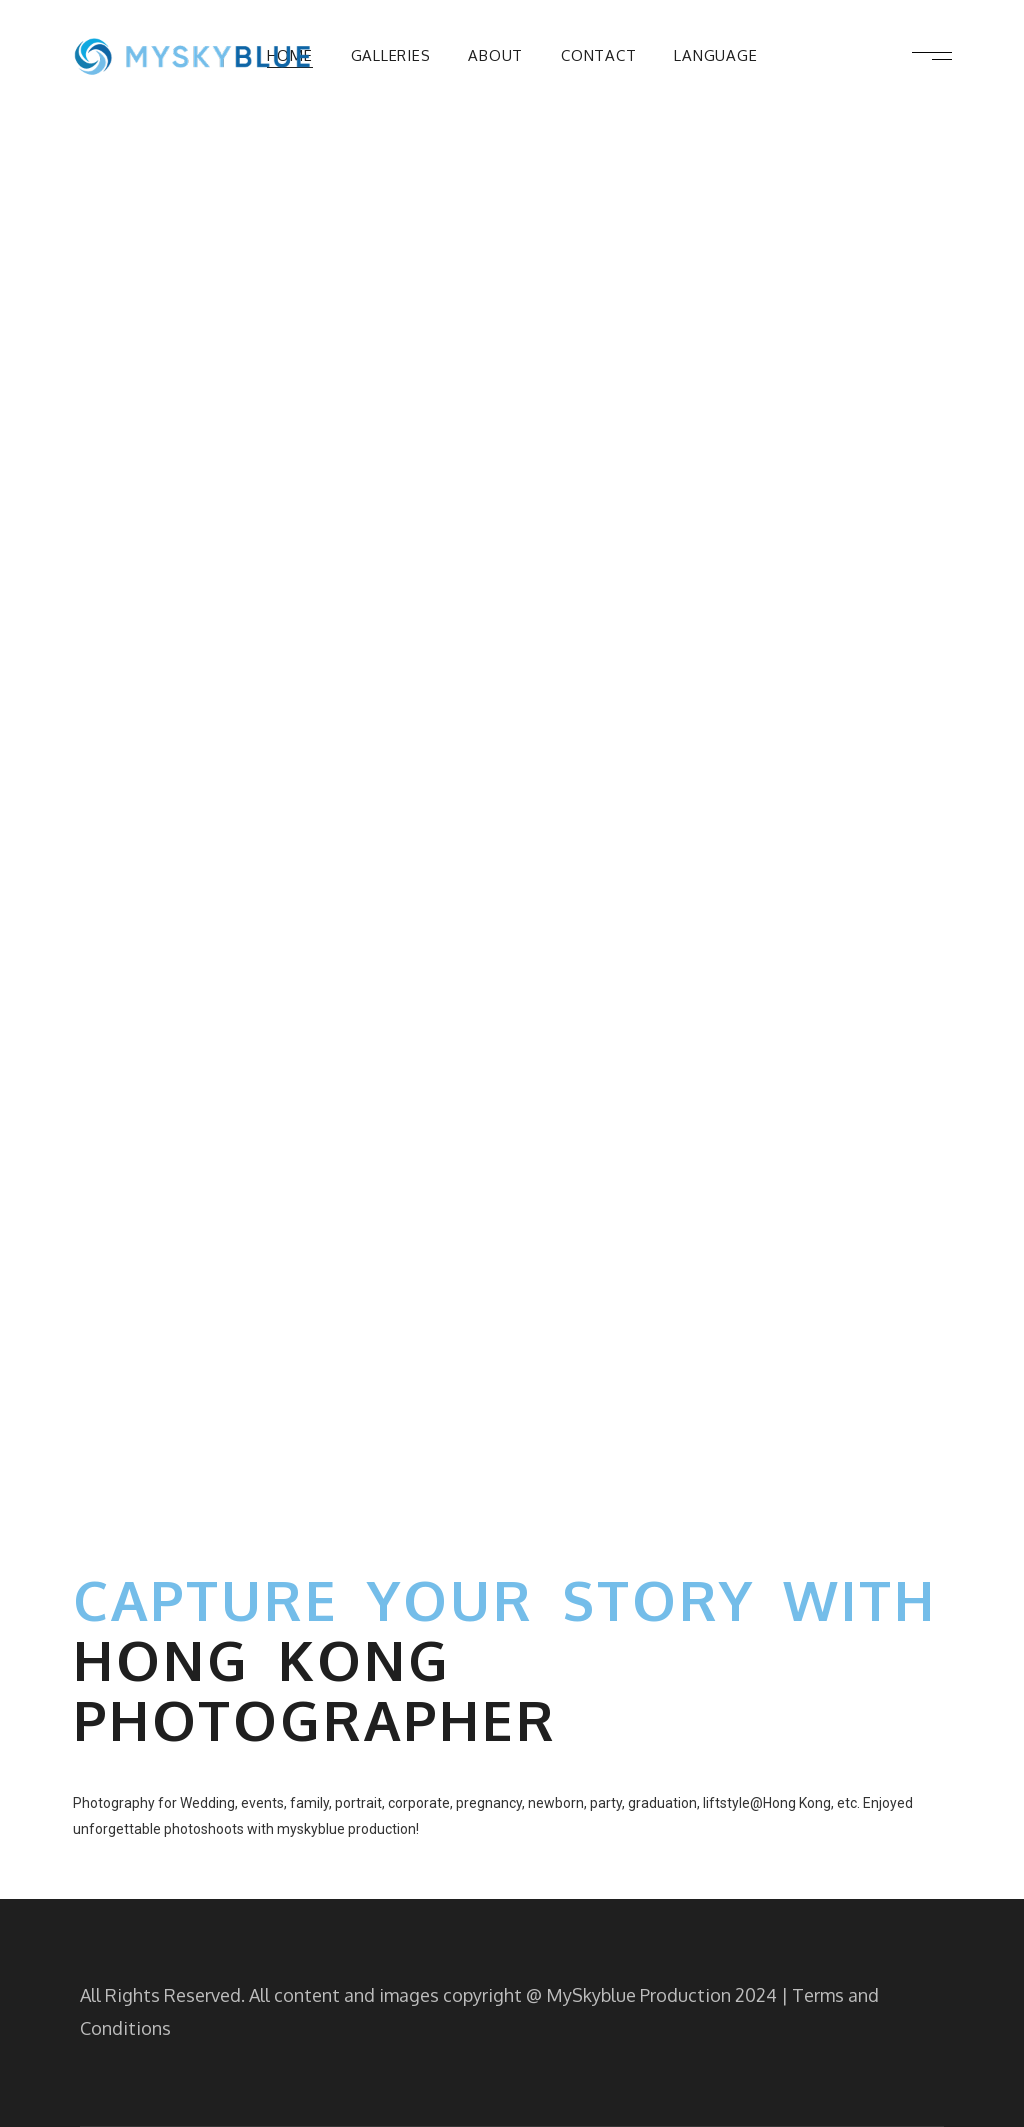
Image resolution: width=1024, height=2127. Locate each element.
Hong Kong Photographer (315, 1689)
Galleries (391, 55)
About (495, 55)
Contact (598, 55)
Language (715, 55)
